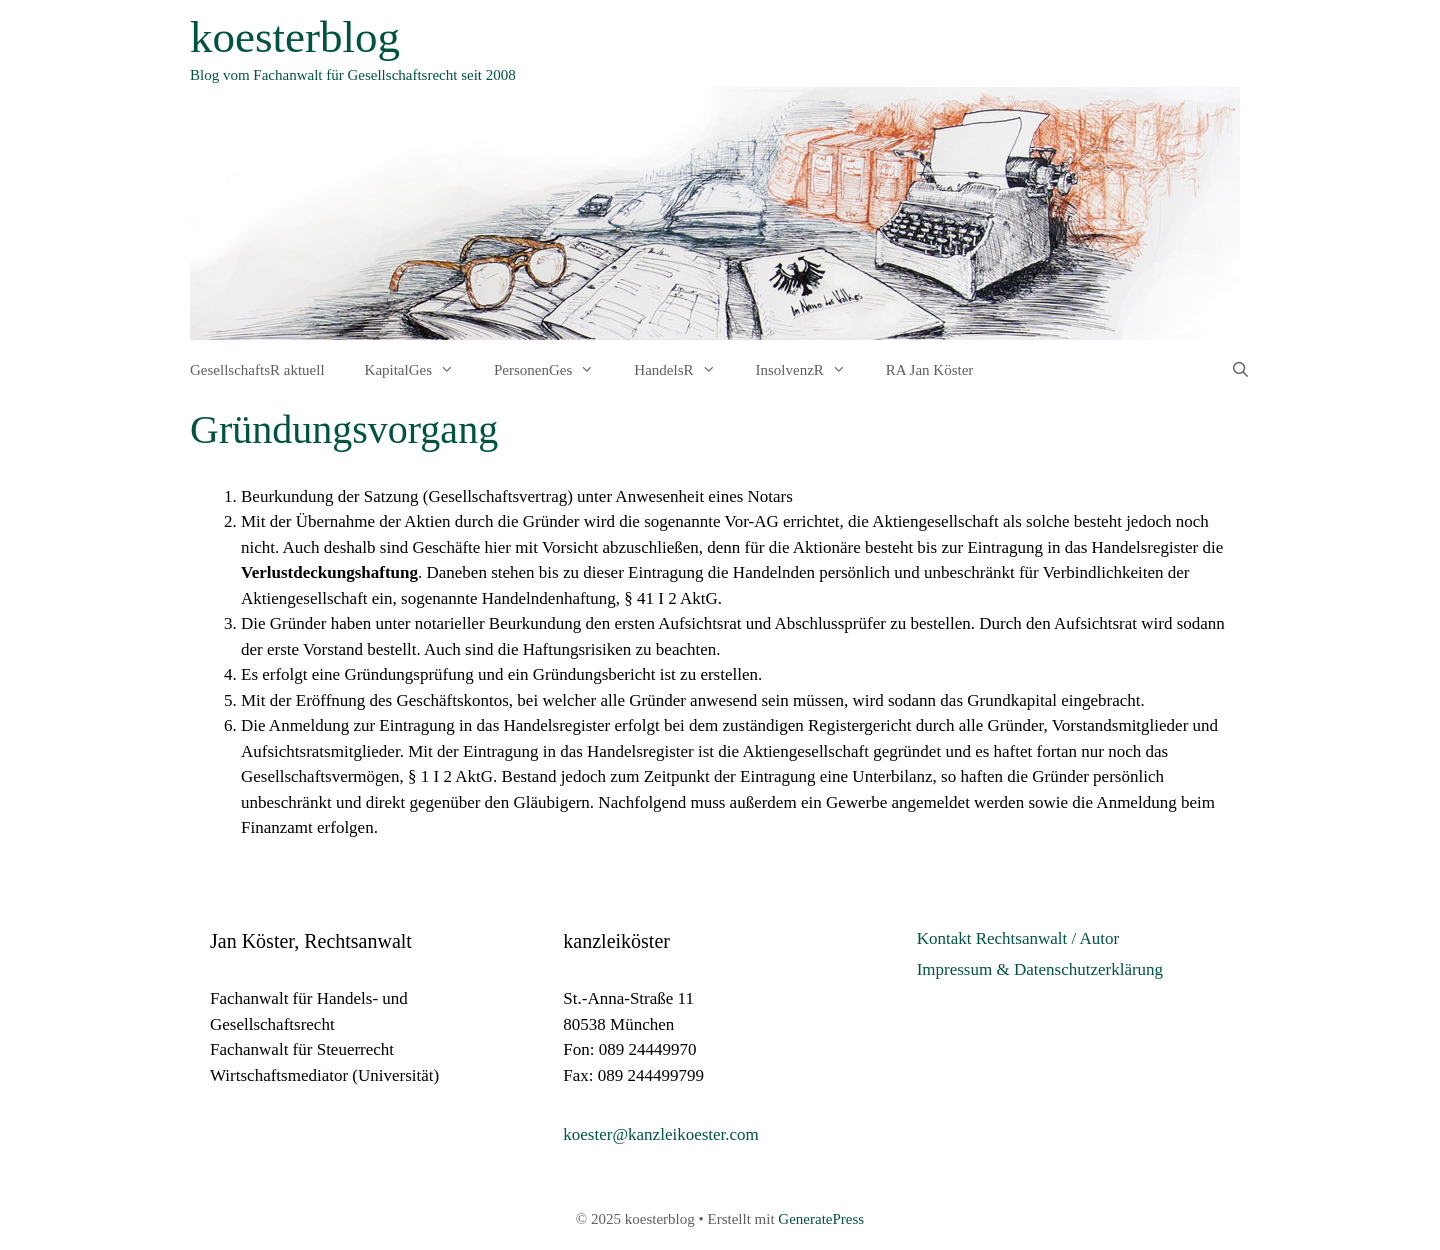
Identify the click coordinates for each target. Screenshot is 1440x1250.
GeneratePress (821, 1219)
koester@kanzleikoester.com (661, 1134)
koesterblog (295, 37)
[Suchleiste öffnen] (1240, 370)
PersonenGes (554, 370)
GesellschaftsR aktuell (257, 370)
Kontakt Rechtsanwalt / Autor (1018, 938)
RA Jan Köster (930, 370)
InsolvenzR (811, 370)
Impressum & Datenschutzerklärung (1040, 969)
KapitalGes (419, 370)
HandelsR (684, 370)
